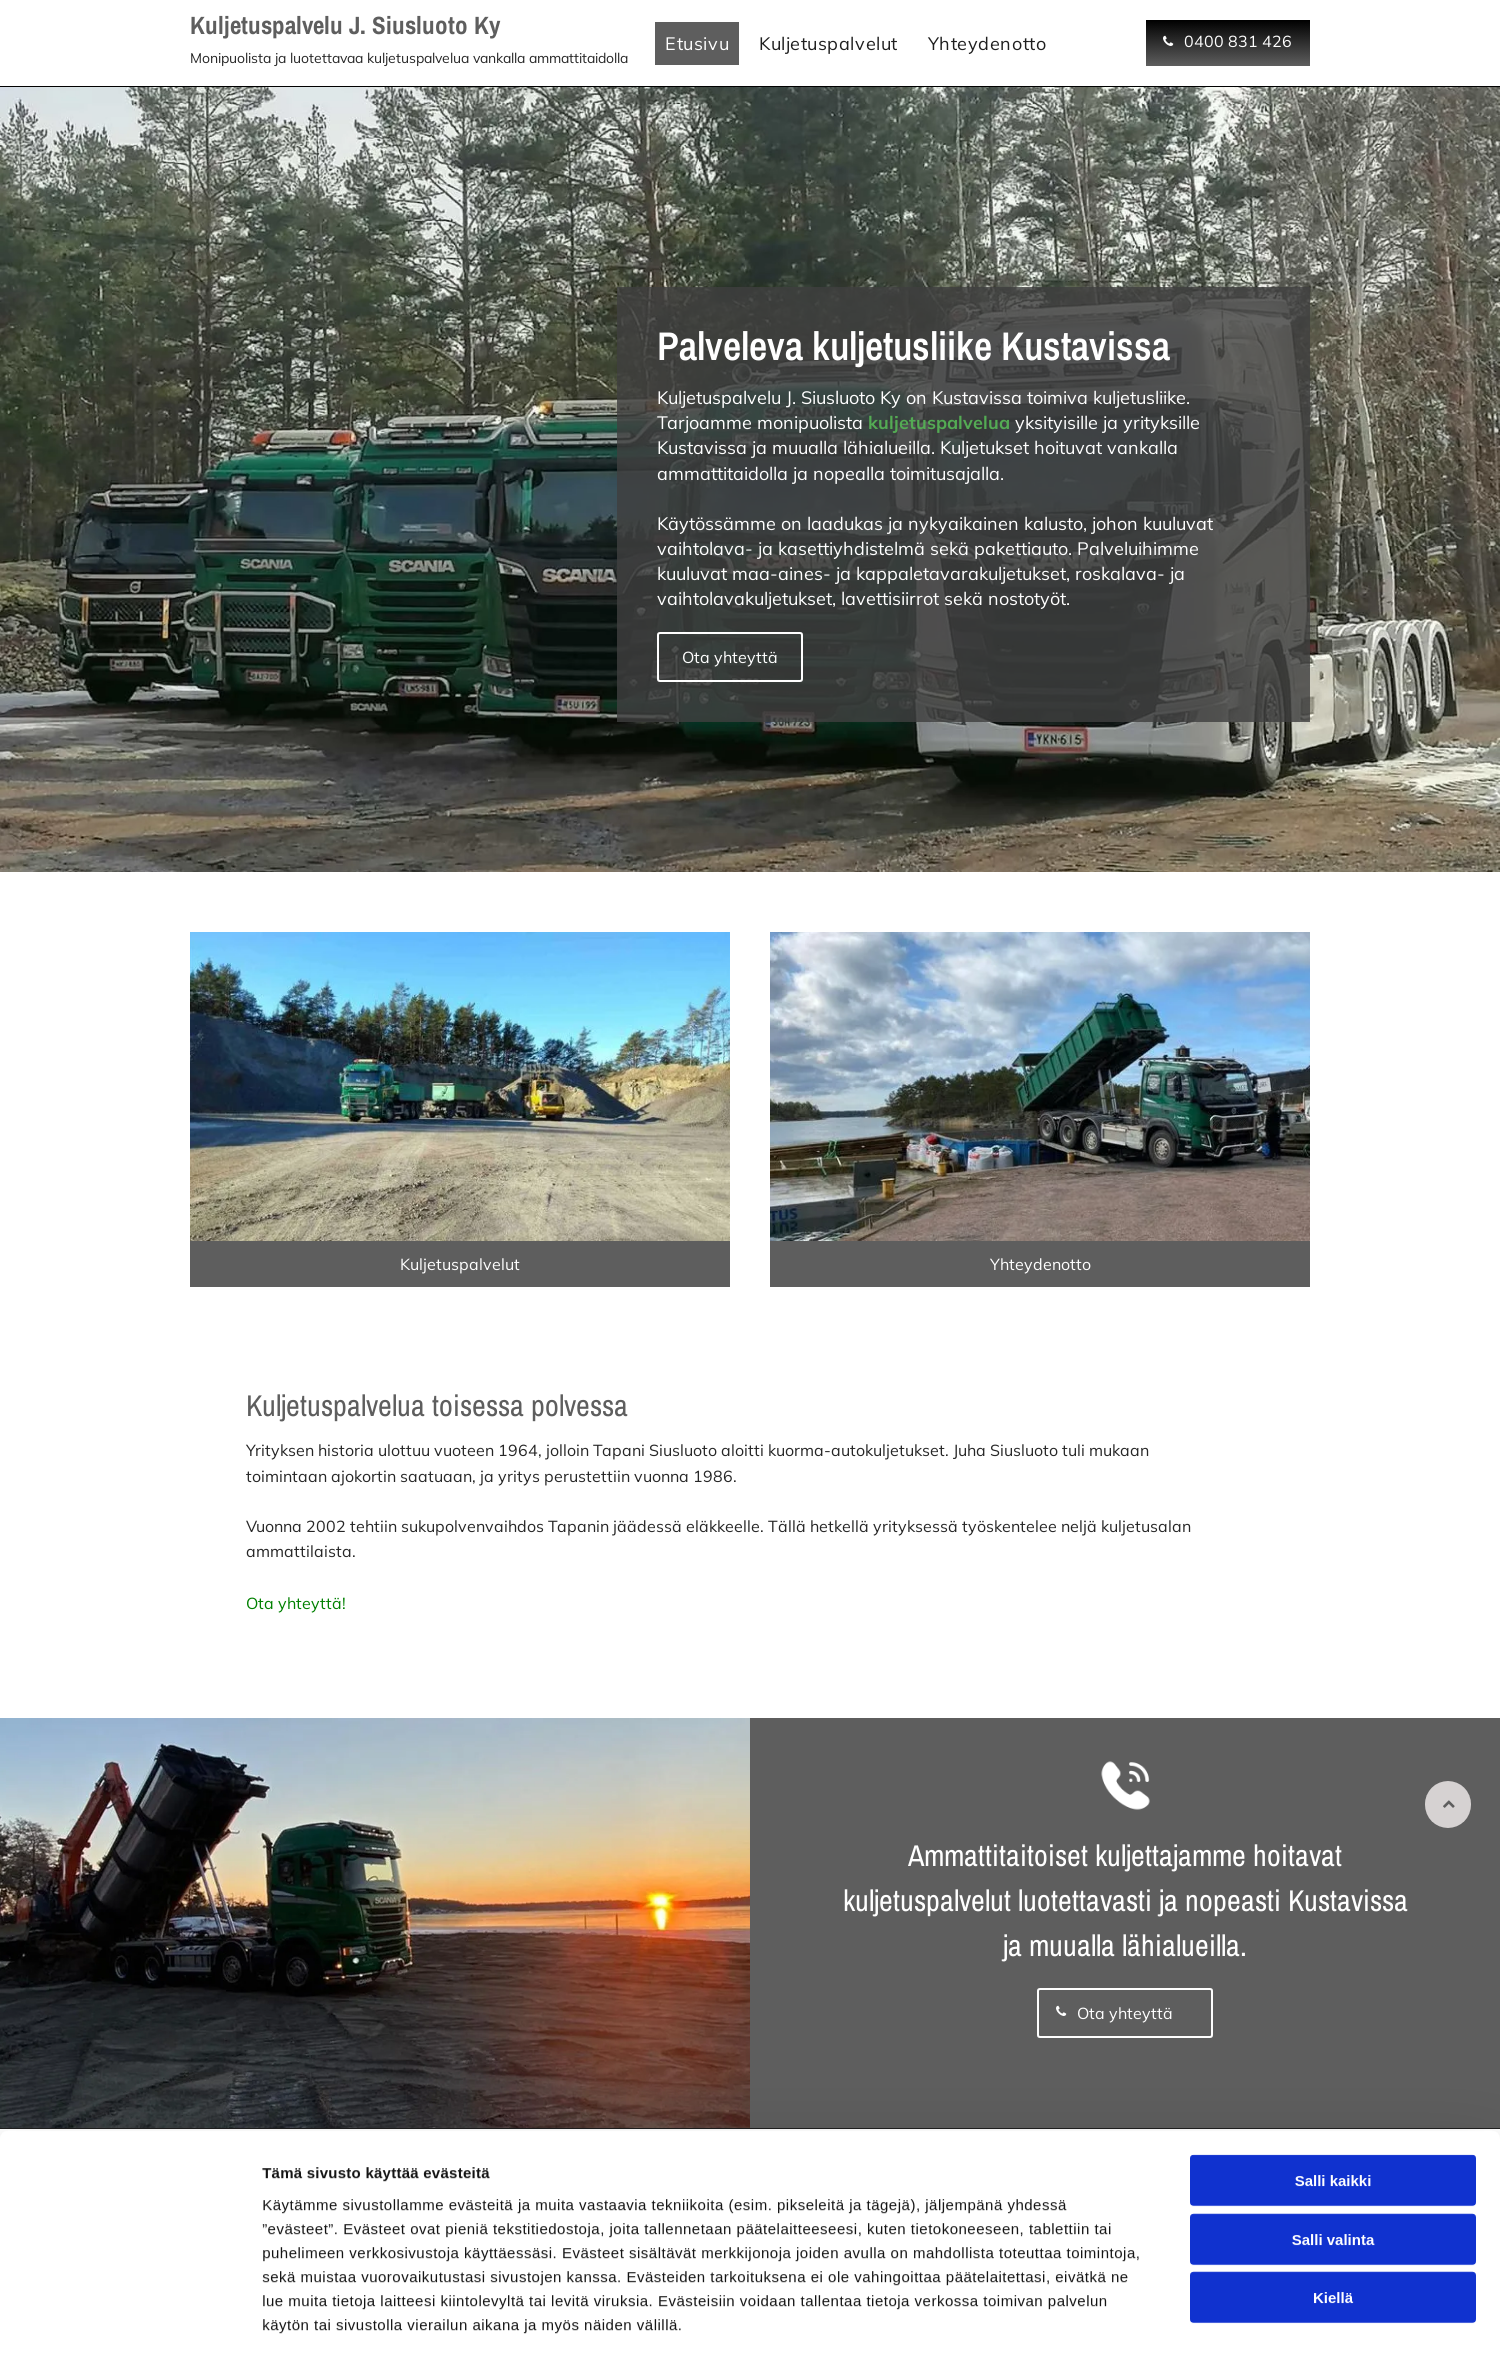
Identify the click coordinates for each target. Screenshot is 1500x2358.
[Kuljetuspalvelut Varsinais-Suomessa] (1040, 1091)
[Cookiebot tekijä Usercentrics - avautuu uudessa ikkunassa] (129, 2319)
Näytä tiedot (1069, 2318)
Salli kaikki (1333, 2095)
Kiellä (1333, 2212)
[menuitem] (697, 43)
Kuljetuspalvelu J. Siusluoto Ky (345, 25)
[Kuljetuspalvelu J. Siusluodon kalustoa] (460, 1091)
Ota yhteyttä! (296, 1612)
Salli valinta (1333, 2153)
